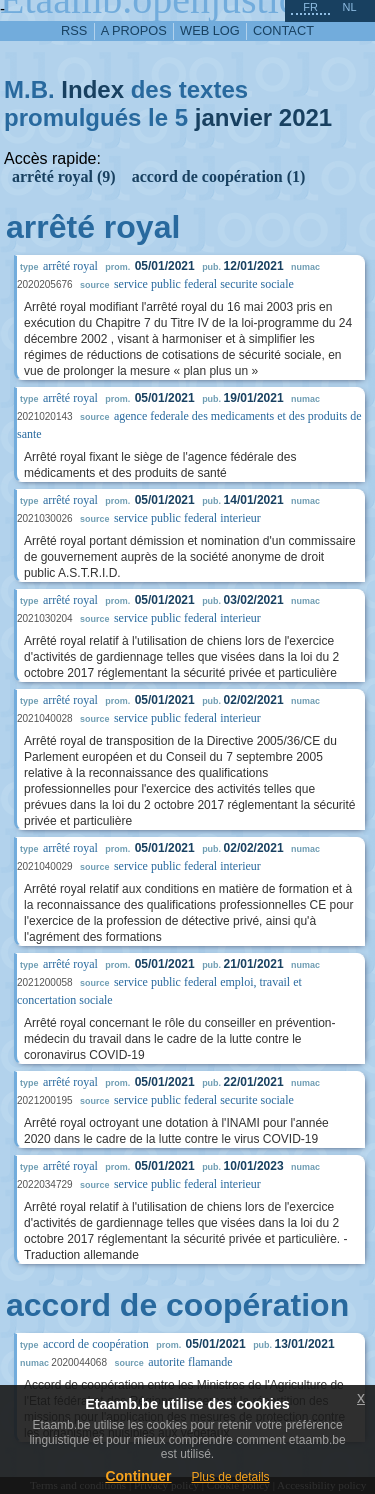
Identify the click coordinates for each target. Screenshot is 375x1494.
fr (310, 7)
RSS (74, 30)
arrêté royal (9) (64, 176)
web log (210, 30)
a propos (134, 30)
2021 (305, 117)
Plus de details (231, 1477)
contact (283, 30)
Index (92, 89)
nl (349, 7)
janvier (233, 117)
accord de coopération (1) (219, 176)
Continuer (138, 1476)
